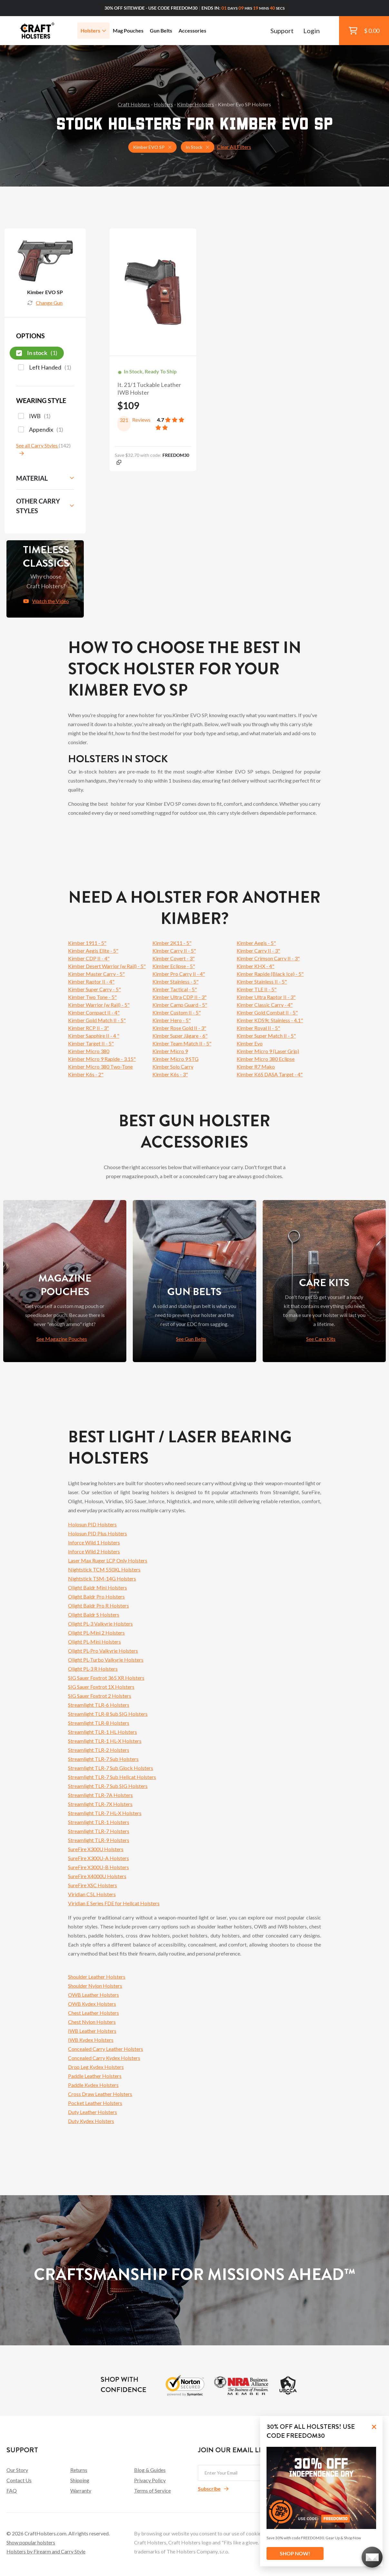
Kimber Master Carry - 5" (96, 974)
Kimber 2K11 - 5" (171, 943)
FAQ (11, 2490)
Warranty (80, 2490)
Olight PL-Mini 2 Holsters (96, 1632)
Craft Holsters (134, 104)
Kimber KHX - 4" (255, 966)
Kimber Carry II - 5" (174, 950)
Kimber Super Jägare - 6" (180, 1036)
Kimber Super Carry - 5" (94, 989)
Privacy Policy (150, 2480)
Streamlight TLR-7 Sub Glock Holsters (110, 1768)
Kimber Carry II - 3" (258, 950)
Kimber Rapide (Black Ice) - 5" (270, 974)
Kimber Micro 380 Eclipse (266, 1059)
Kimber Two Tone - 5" (92, 997)
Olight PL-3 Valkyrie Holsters (100, 1623)
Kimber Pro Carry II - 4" (178, 974)
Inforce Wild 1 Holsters (94, 1542)
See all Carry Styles (37, 445)
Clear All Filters (234, 147)
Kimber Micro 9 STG (175, 1059)
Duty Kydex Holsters (91, 2121)
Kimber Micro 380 (88, 1051)
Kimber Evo (250, 1043)
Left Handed (44, 367)
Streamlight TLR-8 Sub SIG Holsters (108, 1714)
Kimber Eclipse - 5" (173, 966)
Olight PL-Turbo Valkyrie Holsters (105, 1660)
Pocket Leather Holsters (95, 2103)
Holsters (93, 30)
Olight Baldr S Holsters (93, 1614)
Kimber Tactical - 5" (174, 989)
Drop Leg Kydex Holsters (96, 2067)
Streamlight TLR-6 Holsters (98, 1705)
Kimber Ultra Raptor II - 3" (266, 997)
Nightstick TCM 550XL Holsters (104, 1569)
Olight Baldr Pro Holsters (96, 1596)
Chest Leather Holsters (93, 2013)
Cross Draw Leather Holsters (100, 2094)
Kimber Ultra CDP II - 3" (179, 997)
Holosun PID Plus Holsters (97, 1533)
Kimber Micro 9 (170, 1051)
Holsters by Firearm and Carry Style (45, 2551)
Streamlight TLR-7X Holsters (100, 1804)
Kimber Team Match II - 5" (181, 1043)
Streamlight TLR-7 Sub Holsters (103, 1759)
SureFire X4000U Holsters (97, 1876)
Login (311, 30)
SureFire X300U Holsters (95, 1849)
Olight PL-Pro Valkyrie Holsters (103, 1651)
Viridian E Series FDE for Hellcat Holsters (114, 1903)
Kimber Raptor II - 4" (91, 981)
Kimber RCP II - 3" (88, 1028)
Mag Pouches (128, 30)
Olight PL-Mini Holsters (94, 1642)
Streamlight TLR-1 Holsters (98, 1822)
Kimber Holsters (195, 104)
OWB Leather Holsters (93, 1995)
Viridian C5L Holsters (92, 1894)
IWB (34, 416)
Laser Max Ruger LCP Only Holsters (107, 1560)
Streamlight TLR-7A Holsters (100, 1795)
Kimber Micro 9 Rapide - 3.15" (102, 1059)
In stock (36, 353)
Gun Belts (161, 30)
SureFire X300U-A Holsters (98, 1858)
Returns (78, 2470)
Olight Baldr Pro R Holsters (98, 1605)
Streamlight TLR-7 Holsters (98, 1831)
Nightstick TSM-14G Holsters (102, 1578)
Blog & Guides (150, 2470)
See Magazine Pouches (61, 1339)
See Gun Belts (191, 1339)
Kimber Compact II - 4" (94, 1012)
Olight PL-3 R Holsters (93, 1669)
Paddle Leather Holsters (95, 2076)
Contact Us (19, 2480)
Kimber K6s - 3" (170, 1074)
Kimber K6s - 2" (85, 1074)
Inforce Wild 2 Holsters (94, 1551)
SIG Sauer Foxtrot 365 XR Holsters (106, 1678)
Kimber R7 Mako (256, 1066)
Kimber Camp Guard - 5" (179, 1005)
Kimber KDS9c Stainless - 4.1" (270, 1020)
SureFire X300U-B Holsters (98, 1867)
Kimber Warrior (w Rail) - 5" (99, 1005)
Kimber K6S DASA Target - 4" (270, 1074)
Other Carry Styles (38, 505)
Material (32, 478)
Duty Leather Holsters (92, 2112)
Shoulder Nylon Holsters (95, 1986)
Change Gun (45, 303)
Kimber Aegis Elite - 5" (93, 950)
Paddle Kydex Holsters (93, 2085)
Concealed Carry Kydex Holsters (104, 2058)
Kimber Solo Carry (172, 1066)
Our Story (17, 2470)
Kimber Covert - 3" (173, 958)
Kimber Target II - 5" (91, 1043)
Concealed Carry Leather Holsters (105, 2049)
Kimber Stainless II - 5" (262, 981)
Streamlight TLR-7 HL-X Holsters (104, 1813)
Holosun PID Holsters (92, 1524)
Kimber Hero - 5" (171, 1020)
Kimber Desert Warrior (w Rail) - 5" (107, 966)
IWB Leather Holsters (92, 2031)
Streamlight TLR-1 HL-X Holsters (104, 1741)
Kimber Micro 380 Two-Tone (100, 1066)
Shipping (79, 2480)
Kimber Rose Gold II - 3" (179, 1028)
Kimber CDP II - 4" (89, 958)
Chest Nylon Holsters (92, 2022)
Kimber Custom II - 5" (176, 1012)
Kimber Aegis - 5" (256, 943)
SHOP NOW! (295, 2553)
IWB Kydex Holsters (90, 2040)
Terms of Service (152, 2490)
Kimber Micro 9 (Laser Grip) (268, 1051)
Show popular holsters (30, 2542)
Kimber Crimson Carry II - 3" (268, 958)
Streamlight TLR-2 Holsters (98, 1750)
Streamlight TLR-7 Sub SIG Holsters (108, 1786)
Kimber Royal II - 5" (258, 1028)
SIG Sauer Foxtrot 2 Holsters (99, 1696)
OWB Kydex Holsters (92, 2004)
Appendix (40, 429)
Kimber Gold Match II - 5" (97, 1020)
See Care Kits (321, 1339)
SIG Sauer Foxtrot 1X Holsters (101, 1687)
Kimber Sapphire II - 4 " (93, 1036)
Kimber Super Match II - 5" (266, 1036)
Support (282, 30)
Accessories (192, 30)
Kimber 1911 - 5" (87, 943)
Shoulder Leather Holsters (96, 1977)
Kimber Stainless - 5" (175, 981)
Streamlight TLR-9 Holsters (98, 1840)
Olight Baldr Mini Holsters (97, 1587)
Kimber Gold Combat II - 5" (267, 1012)
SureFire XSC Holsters (92, 1885)
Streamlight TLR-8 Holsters (98, 1723)
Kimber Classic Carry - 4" (265, 1005)
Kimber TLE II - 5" (257, 989)
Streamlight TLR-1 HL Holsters (102, 1732)
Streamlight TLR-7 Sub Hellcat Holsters (112, 1777)
